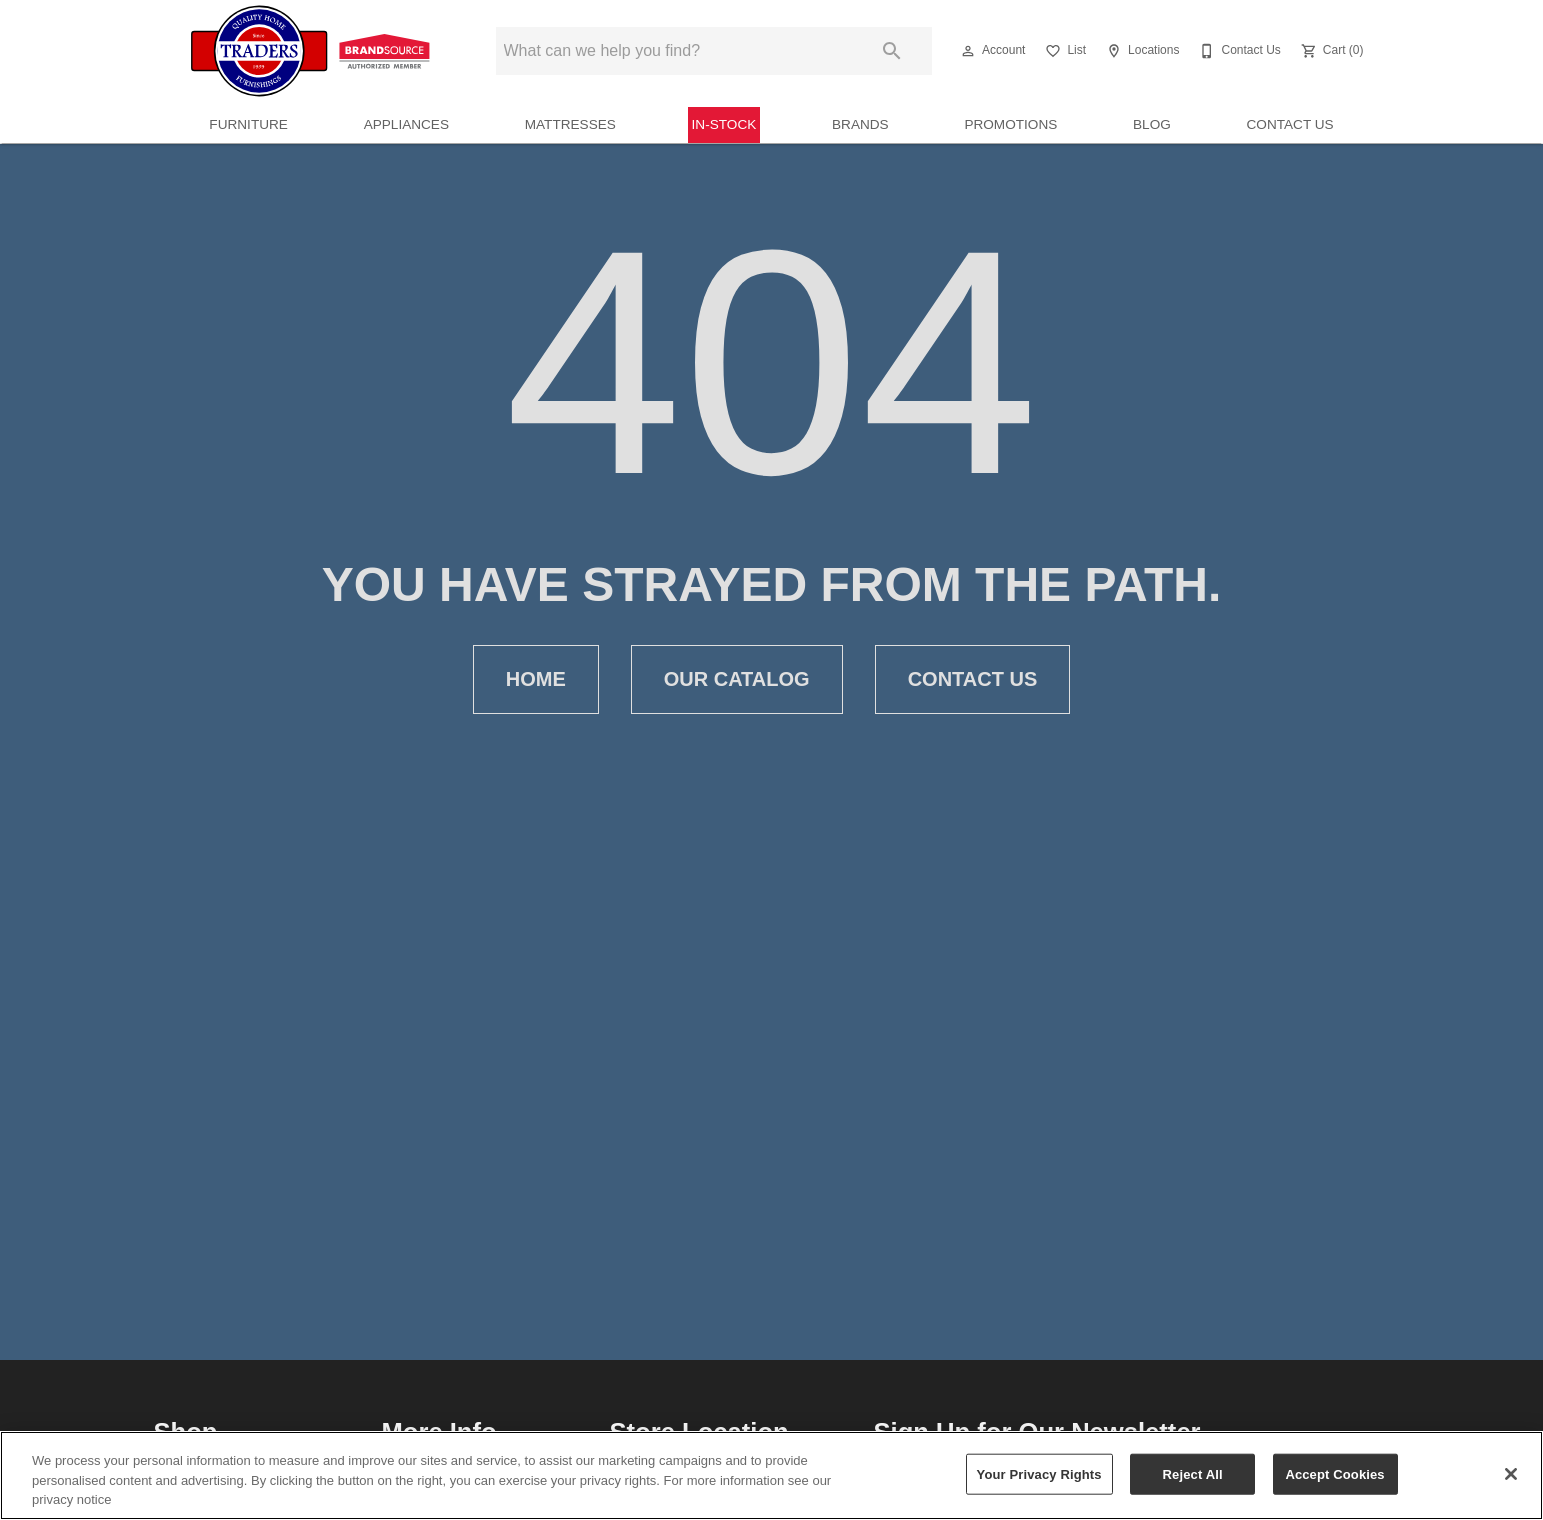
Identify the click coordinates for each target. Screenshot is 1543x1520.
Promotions (1010, 124)
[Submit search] (892, 51)
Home (536, 679)
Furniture (248, 124)
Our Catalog (737, 679)
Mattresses (570, 124)
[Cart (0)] (1330, 51)
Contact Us (1290, 124)
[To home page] (313, 51)
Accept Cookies (1334, 1473)
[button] (968, 51)
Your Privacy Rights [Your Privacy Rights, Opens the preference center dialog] (1039, 1473)
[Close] (1511, 1474)
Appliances (406, 124)
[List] (1063, 51)
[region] (771, 1475)
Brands (860, 124)
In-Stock (724, 124)
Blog (1152, 124)
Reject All (1193, 1473)
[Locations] (1140, 51)
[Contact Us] (1237, 51)
